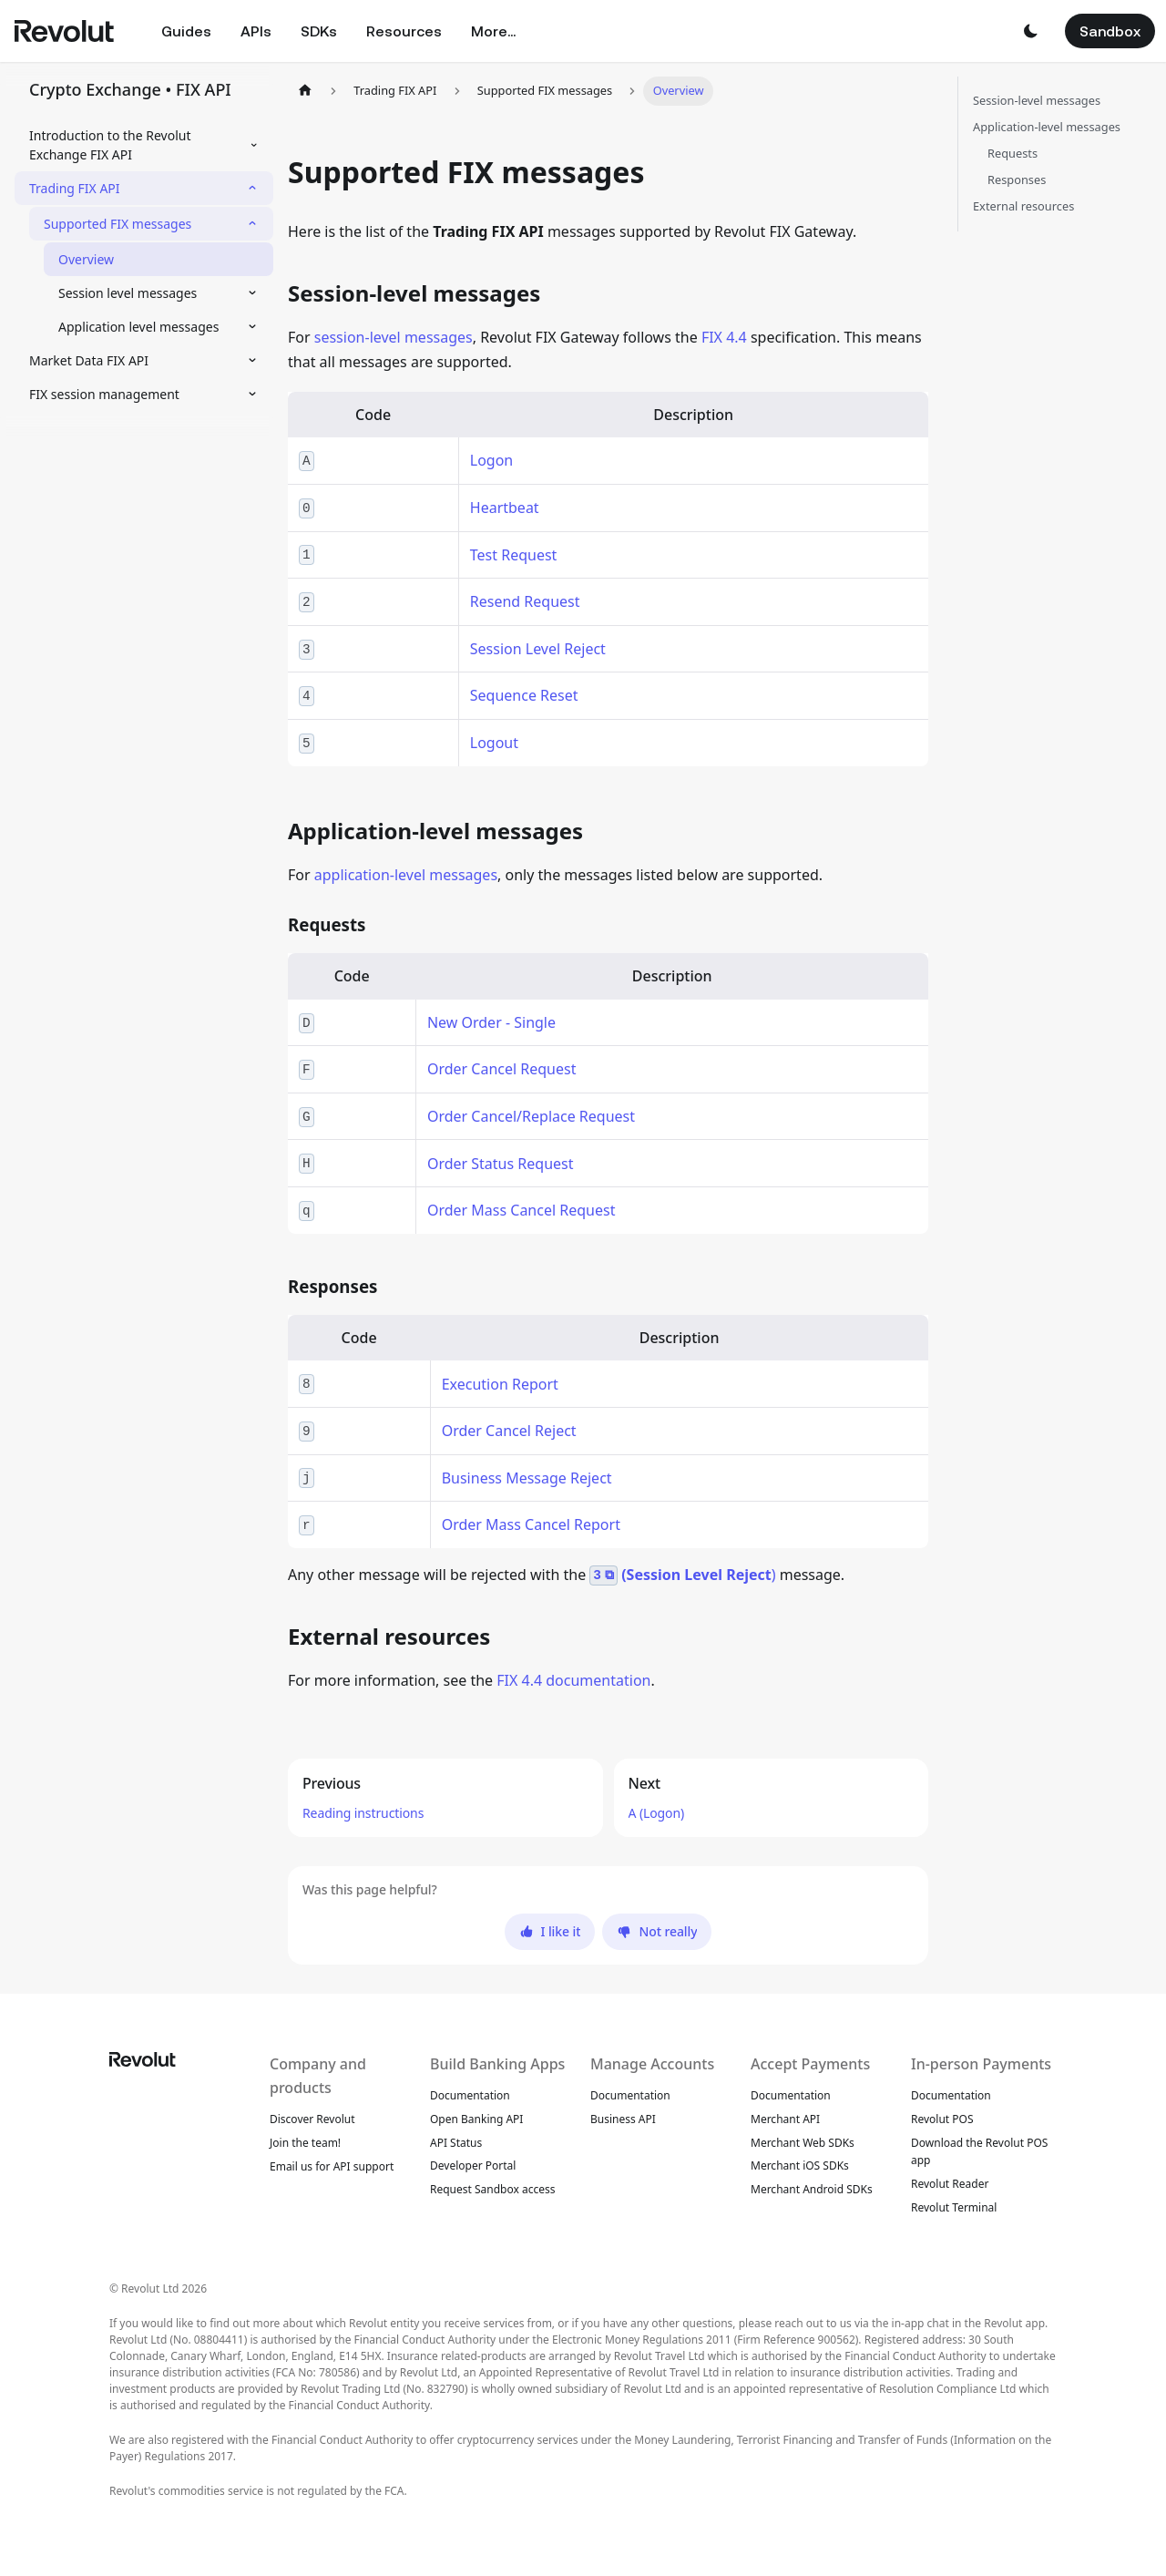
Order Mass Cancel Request (521, 1210)
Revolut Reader (949, 2183)
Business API (623, 2119)
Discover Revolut (312, 2119)
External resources (1023, 206)
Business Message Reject (527, 1478)
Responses (1016, 179)
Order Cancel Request (502, 1069)
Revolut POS (942, 2119)
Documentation (470, 2095)
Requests (1012, 153)
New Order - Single (491, 1022)
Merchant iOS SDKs (800, 2165)
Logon (491, 460)
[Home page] (305, 91)
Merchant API (785, 2119)
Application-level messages (1046, 126)
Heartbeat (504, 508)
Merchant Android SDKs (812, 2189)
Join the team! (305, 2142)
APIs (255, 31)
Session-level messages (1036, 100)
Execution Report (500, 1384)
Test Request (513, 555)
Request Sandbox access (493, 2189)
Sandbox (1109, 31)
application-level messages (405, 875)
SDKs (319, 31)
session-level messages (393, 337)
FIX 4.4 (724, 337)
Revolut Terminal (954, 2207)
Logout (494, 743)
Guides (186, 31)
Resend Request (525, 601)
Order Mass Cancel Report (531, 1524)
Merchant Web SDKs (802, 2142)
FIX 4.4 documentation (573, 1680)
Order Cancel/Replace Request (531, 1116)
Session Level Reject (538, 649)
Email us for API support (332, 2166)
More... (493, 31)
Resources (404, 31)
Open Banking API (476, 2119)
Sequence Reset (524, 695)
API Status (456, 2142)
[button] (1030, 31)
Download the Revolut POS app (979, 2152)
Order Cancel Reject (509, 1431)
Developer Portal (473, 2165)
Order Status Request (500, 1164)
